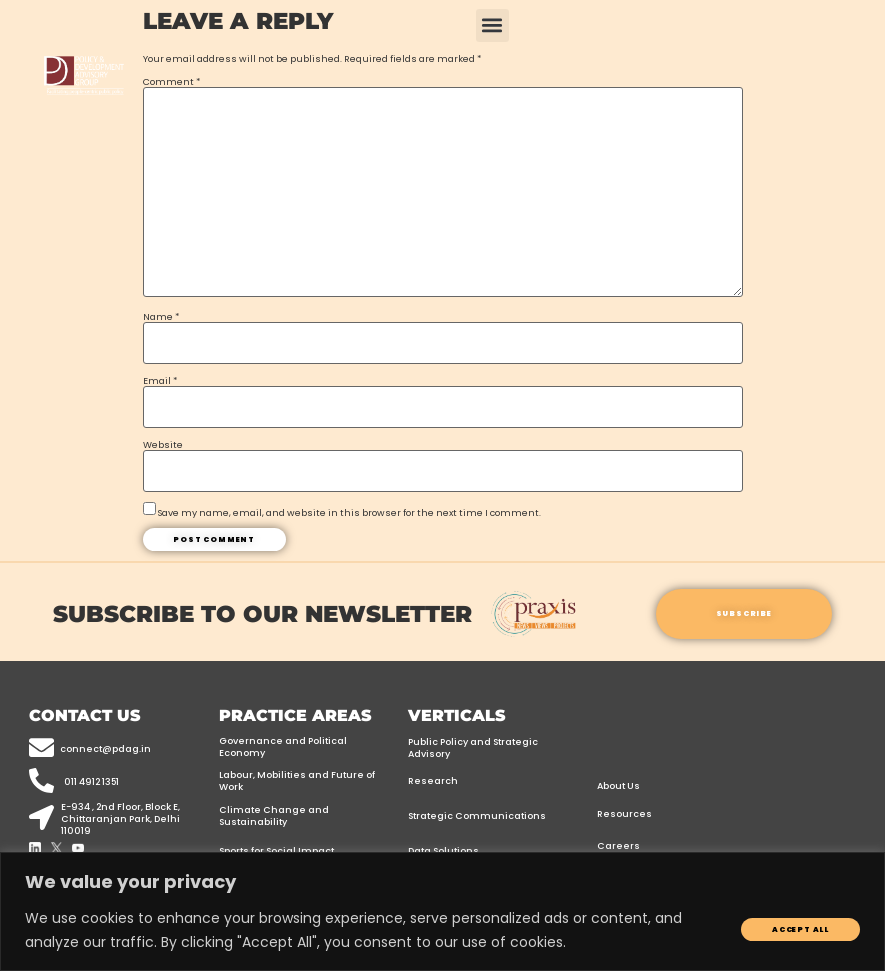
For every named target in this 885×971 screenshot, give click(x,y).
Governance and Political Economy (283, 746)
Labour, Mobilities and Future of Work (297, 780)
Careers (618, 845)
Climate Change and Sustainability (274, 815)
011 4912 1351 (91, 781)
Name (161, 316)
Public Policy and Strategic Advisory (473, 747)
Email (160, 380)
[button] (492, 25)
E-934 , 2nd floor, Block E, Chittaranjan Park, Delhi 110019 (120, 818)
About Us (618, 785)
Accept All (800, 929)
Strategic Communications (477, 815)
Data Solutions (443, 850)
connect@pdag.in (105, 748)
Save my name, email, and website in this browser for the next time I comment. (349, 512)
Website (163, 444)
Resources (624, 813)
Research (433, 780)
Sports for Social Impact (276, 850)
